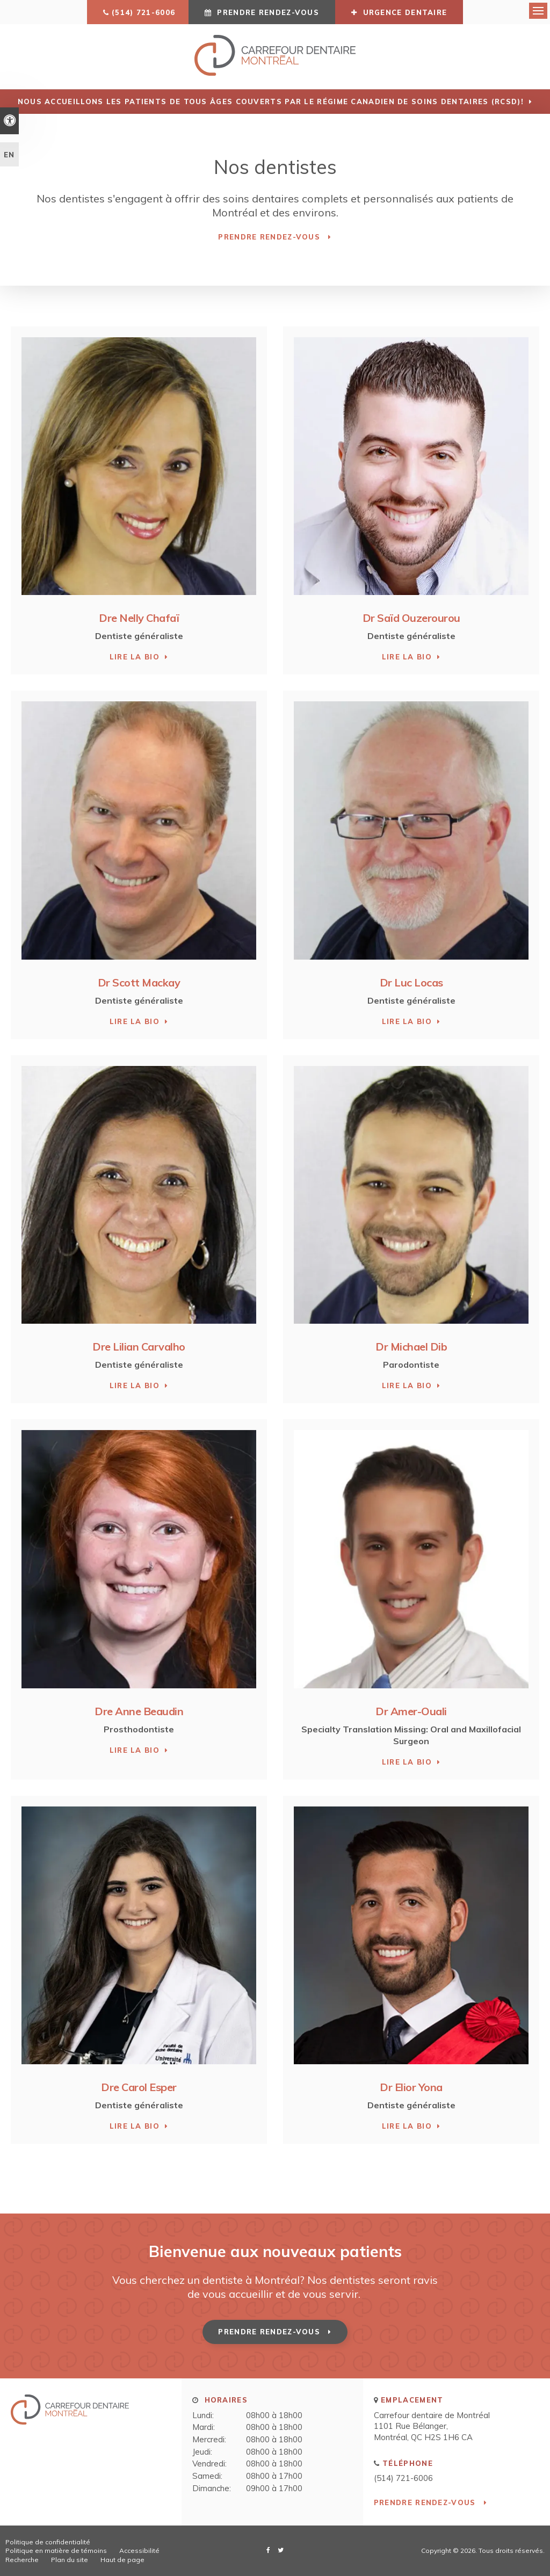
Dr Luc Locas (411, 982)
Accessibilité (139, 2550)
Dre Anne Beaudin (139, 1710)
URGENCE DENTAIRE (399, 12)
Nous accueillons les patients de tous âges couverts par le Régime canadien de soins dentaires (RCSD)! (271, 101)
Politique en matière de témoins (56, 2550)
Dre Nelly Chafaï (139, 618)
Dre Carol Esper (139, 2086)
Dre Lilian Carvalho (138, 1346)
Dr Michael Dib (411, 1346)
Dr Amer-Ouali (411, 1710)
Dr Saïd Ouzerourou (411, 618)
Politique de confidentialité (47, 2541)
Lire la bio (135, 656)
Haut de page (122, 2559)
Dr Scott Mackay (139, 982)
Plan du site (69, 2559)
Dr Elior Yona (411, 2086)
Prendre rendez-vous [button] (268, 12)
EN (9, 154)
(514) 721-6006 (143, 12)
